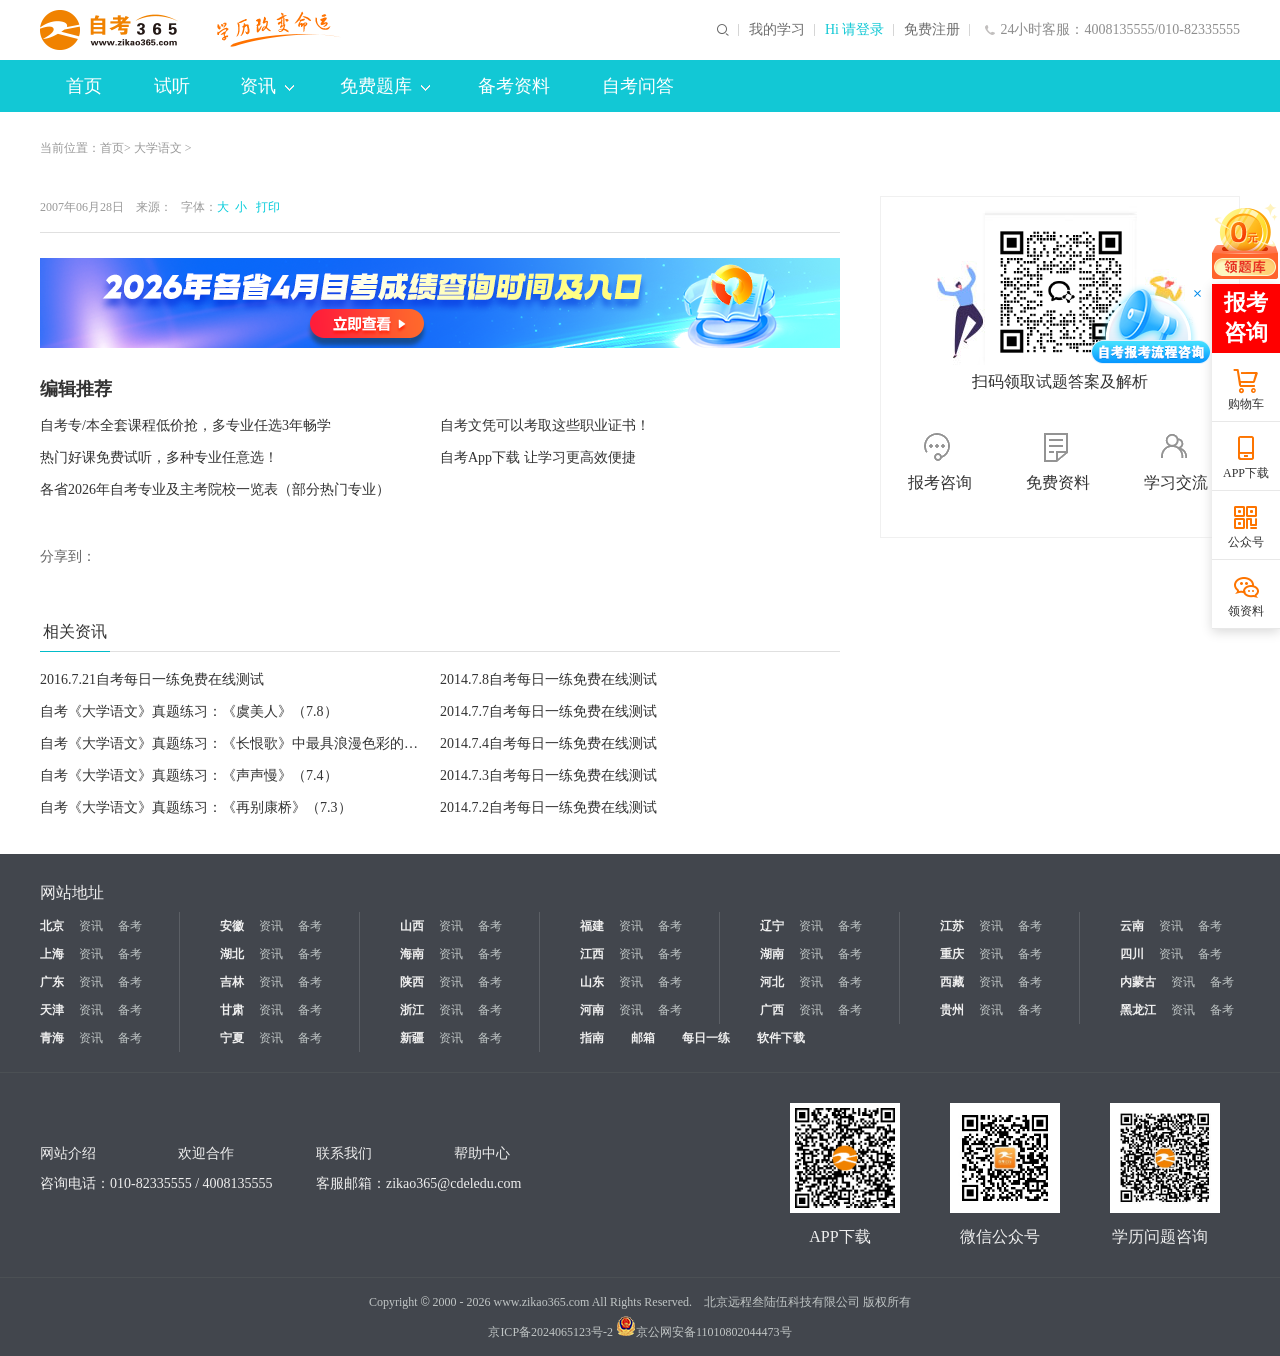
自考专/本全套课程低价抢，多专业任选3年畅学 (185, 425)
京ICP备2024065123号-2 (550, 1332)
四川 (1132, 954)
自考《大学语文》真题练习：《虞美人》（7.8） (189, 711)
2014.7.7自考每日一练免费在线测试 (548, 711)
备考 (130, 926)
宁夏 (232, 1038)
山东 (592, 982)
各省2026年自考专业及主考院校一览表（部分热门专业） (215, 489)
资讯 (267, 86)
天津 (52, 1010)
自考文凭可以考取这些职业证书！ (545, 425)
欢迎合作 (206, 1153)
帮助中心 (482, 1153)
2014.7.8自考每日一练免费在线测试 (548, 679)
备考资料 (514, 86)
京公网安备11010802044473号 (704, 1332)
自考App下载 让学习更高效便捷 (538, 457)
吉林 (232, 982)
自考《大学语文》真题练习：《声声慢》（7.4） (189, 775)
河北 (772, 982)
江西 (592, 954)
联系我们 (344, 1153)
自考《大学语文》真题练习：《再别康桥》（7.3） (196, 807)
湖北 (232, 954)
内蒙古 (1138, 982)
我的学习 (777, 30)
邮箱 (643, 1038)
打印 (265, 207)
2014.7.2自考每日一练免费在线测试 (548, 807)
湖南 (772, 954)
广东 (52, 982)
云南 (1132, 926)
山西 (412, 926)
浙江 (412, 1010)
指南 (592, 1038)
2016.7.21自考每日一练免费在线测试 (152, 679)
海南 (412, 954)
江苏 (952, 926)
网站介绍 (68, 1153)
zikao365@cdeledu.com (453, 1183)
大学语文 (158, 148)
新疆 (412, 1038)
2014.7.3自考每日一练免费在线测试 (548, 775)
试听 (172, 86)
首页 (84, 86)
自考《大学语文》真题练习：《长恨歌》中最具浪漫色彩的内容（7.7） (259, 743)
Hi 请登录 (855, 30)
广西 (772, 1010)
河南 (592, 1010)
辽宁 (772, 926)
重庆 (952, 954)
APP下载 (1246, 473)
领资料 (1246, 611)
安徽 (232, 926)
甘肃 (232, 1010)
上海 (52, 954)
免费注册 (932, 30)
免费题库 (385, 86)
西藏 (952, 982)
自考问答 (638, 86)
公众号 (1246, 542)
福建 (592, 926)
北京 (52, 926)
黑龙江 (1138, 1010)
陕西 (412, 982)
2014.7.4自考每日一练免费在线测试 (548, 743)
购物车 (1246, 404)
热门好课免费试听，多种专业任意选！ (159, 457)
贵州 (952, 1010)
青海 (52, 1038)
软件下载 (781, 1038)
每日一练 (706, 1038)
